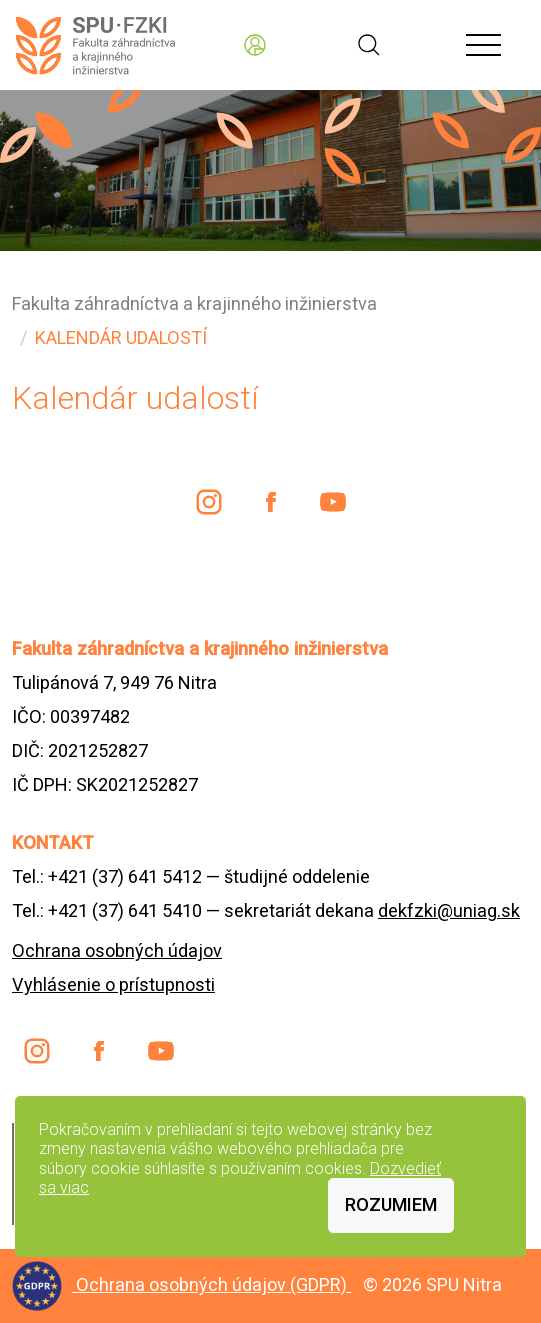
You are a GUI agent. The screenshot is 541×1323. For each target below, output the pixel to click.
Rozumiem (391, 1204)
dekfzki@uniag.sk (449, 910)
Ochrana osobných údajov (117, 950)
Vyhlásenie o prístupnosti (113, 984)
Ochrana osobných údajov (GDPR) (213, 1284)
